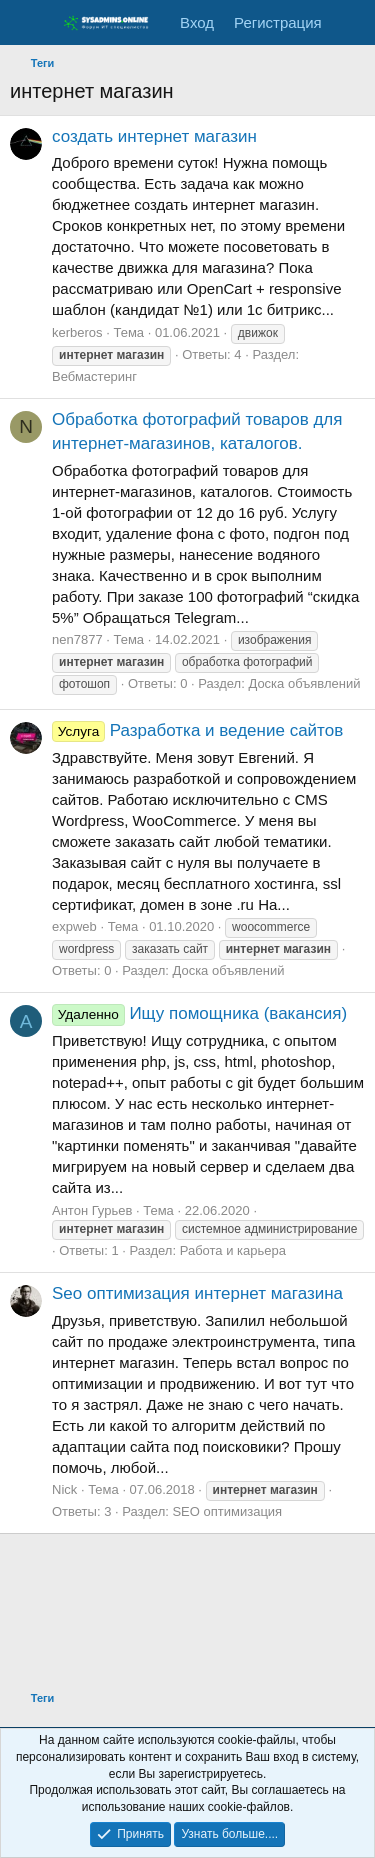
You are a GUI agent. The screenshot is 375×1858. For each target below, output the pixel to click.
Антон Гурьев (92, 1210)
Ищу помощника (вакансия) (199, 1013)
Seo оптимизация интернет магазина (197, 1293)
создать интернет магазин (154, 136)
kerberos (77, 332)
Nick (64, 1489)
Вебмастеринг (94, 376)
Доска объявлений (304, 683)
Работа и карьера (233, 1250)
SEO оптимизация (227, 1511)
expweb (74, 926)
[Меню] (27, 23)
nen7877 (77, 639)
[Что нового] (351, 22)
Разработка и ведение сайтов (197, 730)
